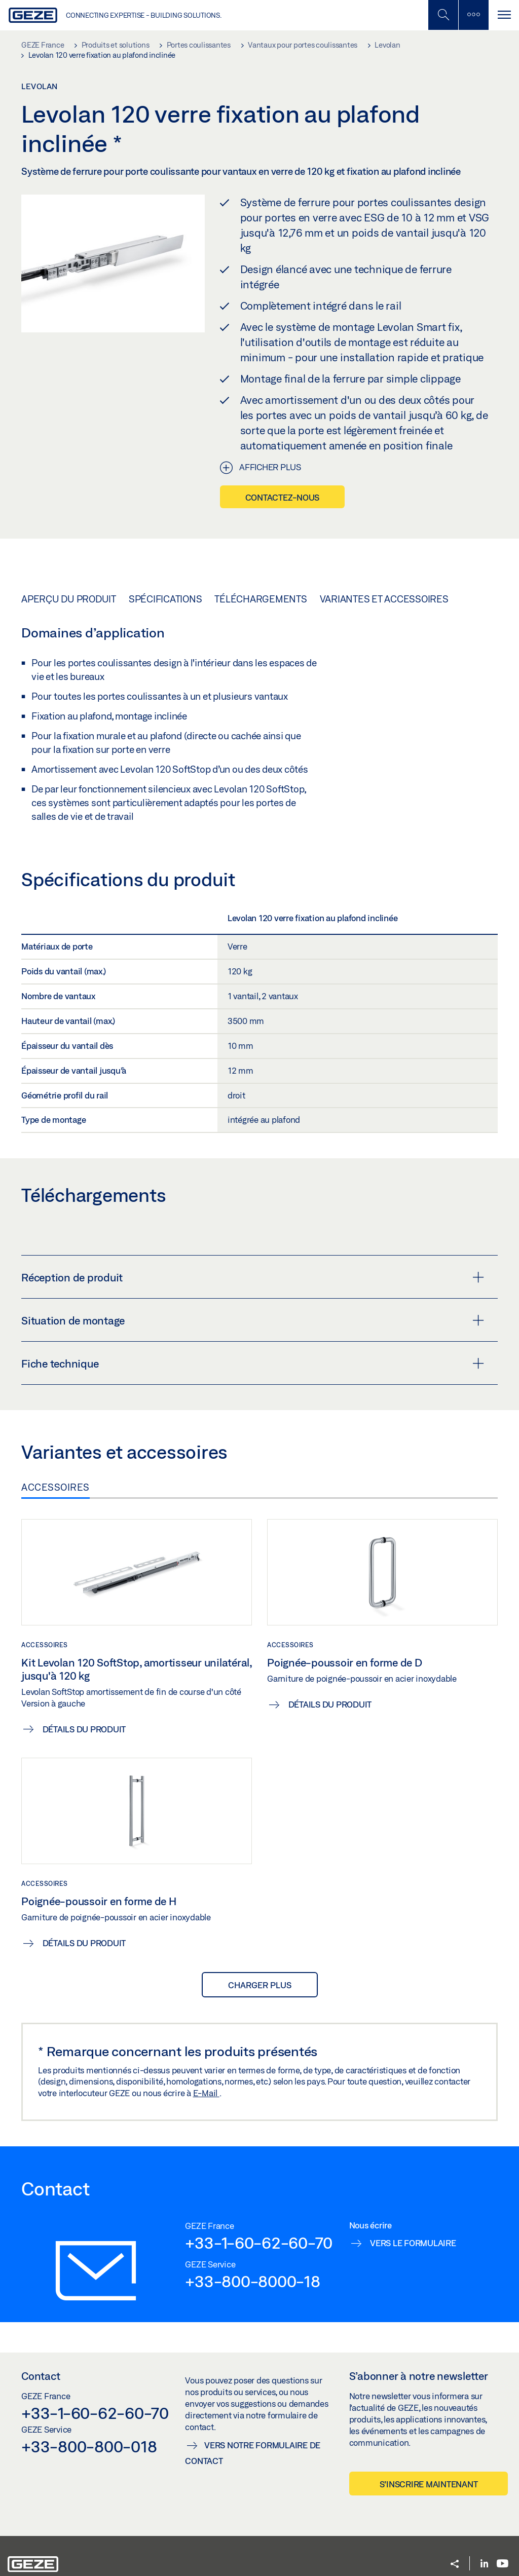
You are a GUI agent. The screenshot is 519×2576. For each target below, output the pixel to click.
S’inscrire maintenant (429, 2484)
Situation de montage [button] (252, 1320)
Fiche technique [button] (252, 1363)
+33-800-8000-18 (252, 2281)
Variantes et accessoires (384, 598)
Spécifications (165, 598)
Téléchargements (260, 598)
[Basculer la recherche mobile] (443, 15)
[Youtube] (502, 2564)
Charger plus (259, 1985)
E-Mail (206, 2093)
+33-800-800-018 (89, 2446)
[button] (454, 2564)
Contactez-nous (282, 497)
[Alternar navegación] (504, 15)
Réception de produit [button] (252, 1277)
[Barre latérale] (473, 15)
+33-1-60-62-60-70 (258, 2242)
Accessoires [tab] (55, 1487)
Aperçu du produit (68, 598)
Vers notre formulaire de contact (252, 2453)
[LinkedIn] (484, 2564)
